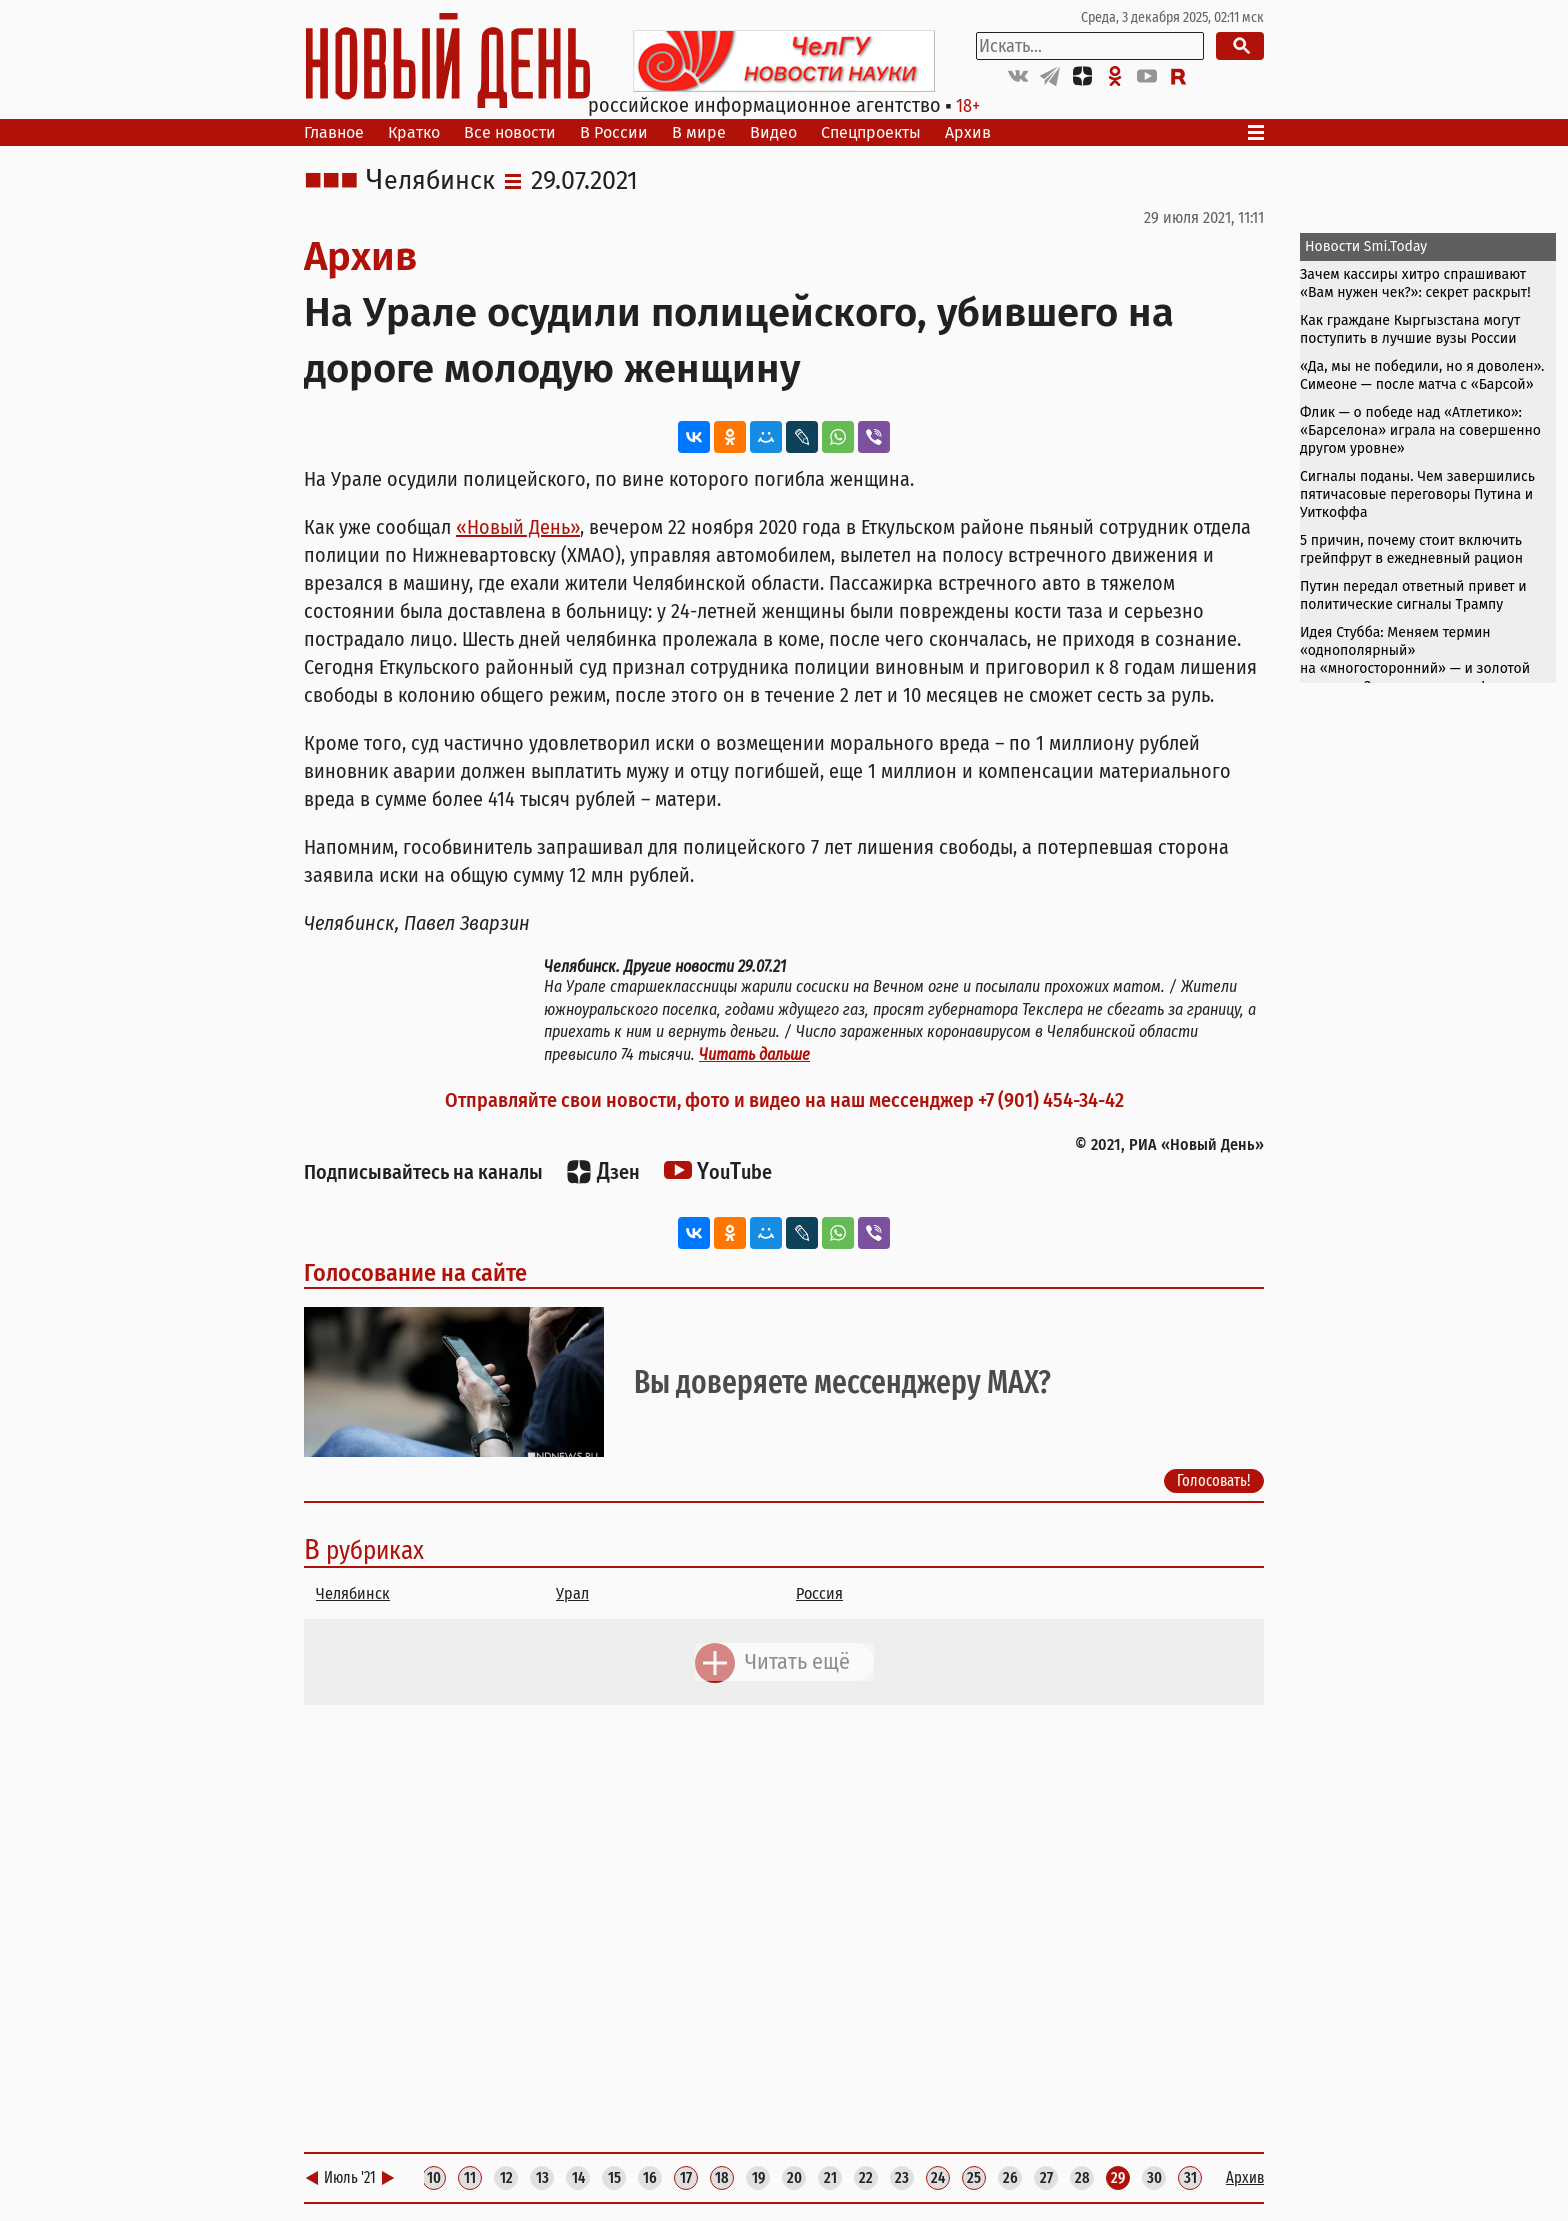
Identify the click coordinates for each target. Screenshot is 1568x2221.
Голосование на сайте (415, 1273)
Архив (968, 132)
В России (614, 132)
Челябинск (430, 181)
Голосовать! (1214, 1480)
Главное (334, 132)
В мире (699, 132)
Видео (773, 132)
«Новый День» (518, 527)
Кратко (414, 132)
